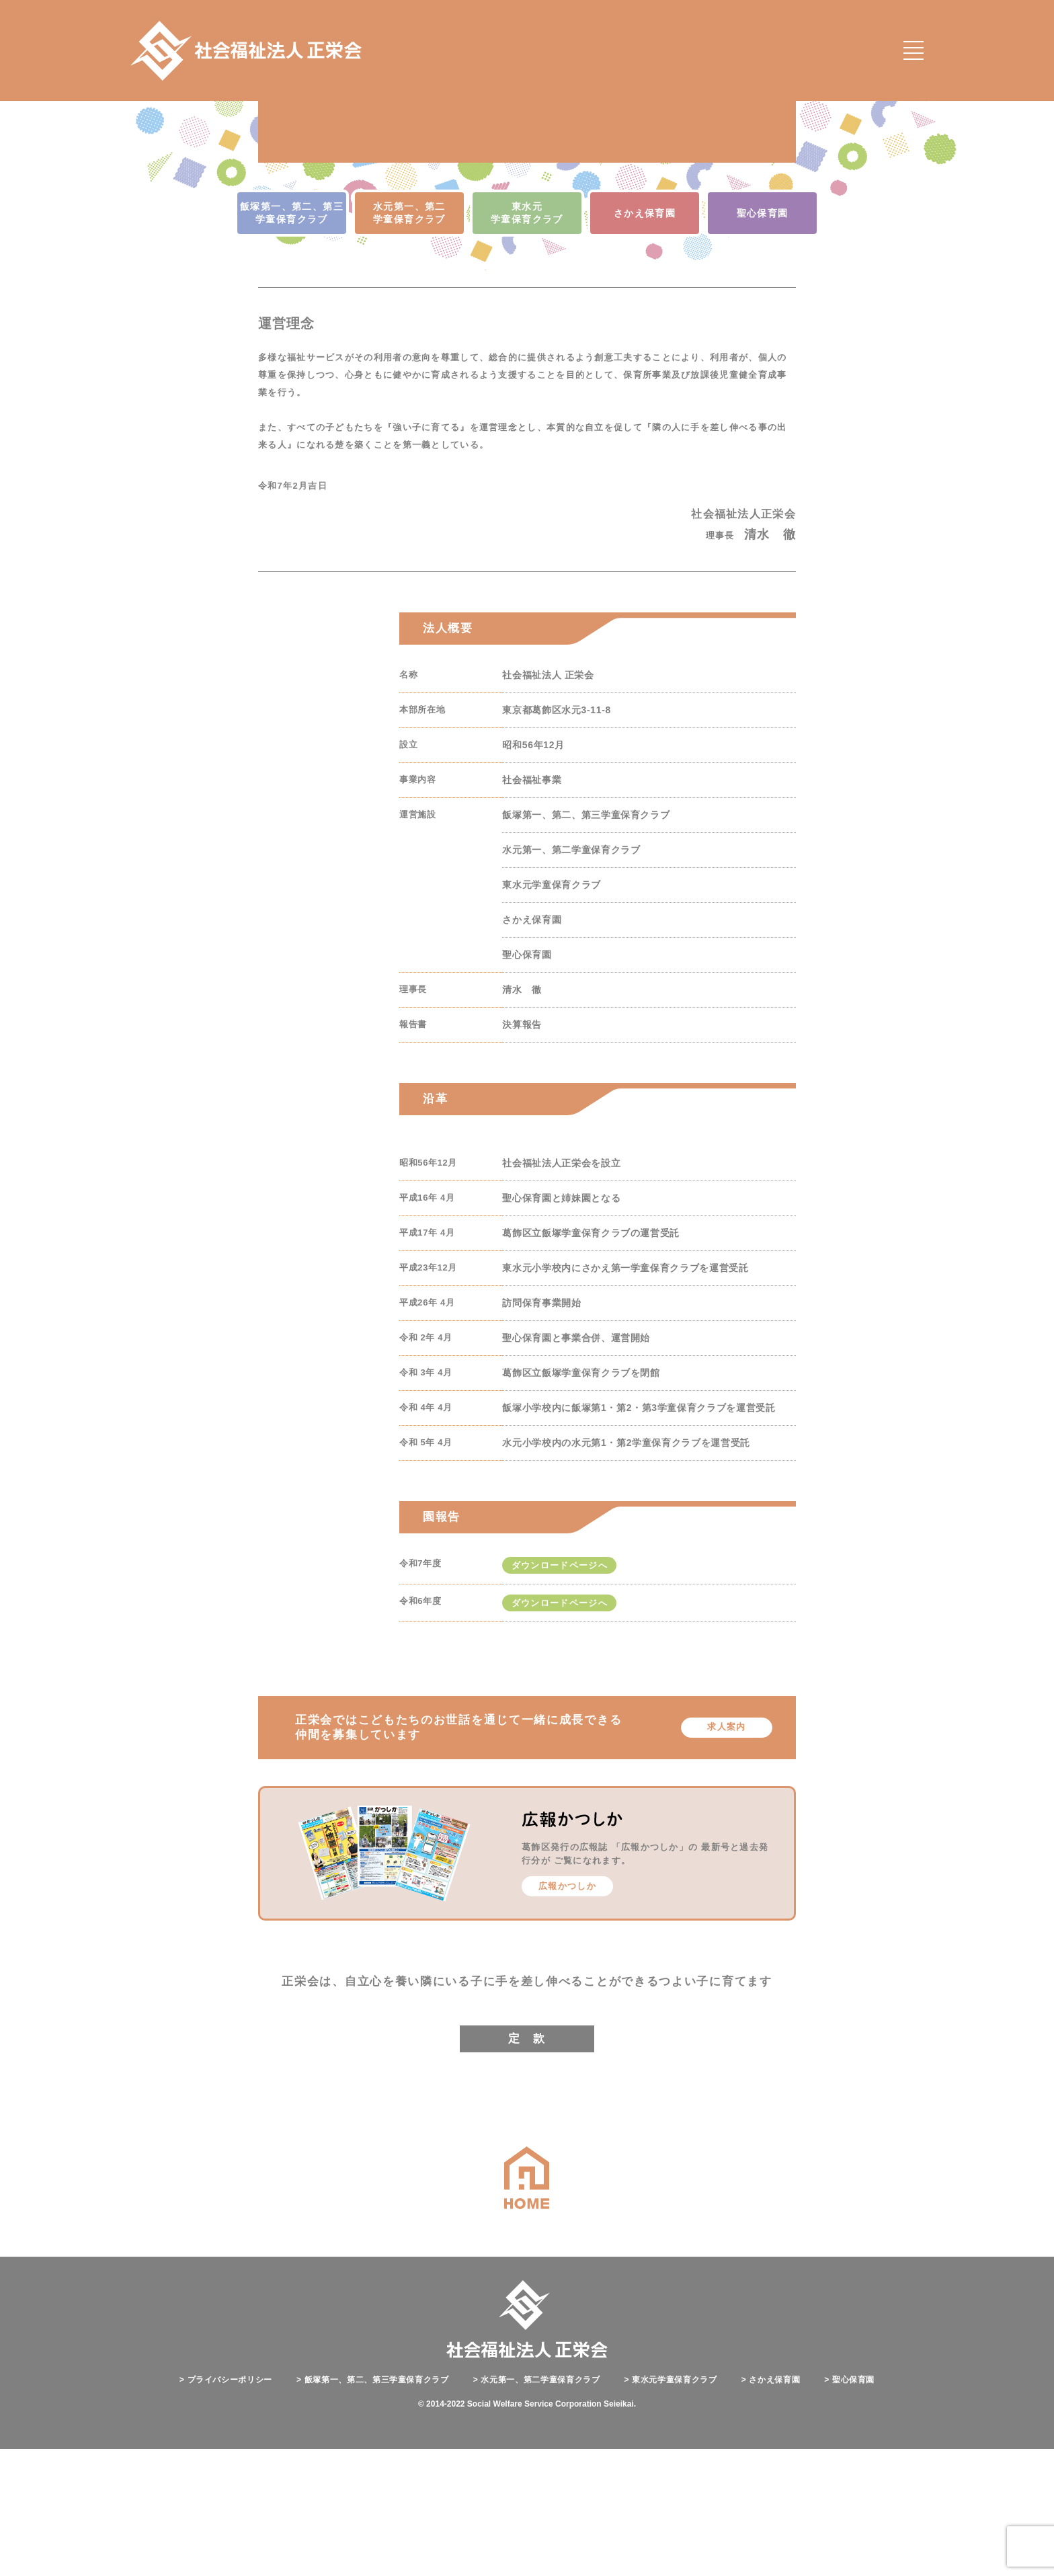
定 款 (527, 2166)
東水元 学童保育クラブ (527, 340)
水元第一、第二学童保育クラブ (536, 2507)
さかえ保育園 (645, 340)
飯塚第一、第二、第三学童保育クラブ (372, 2507)
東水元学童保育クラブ (670, 2507)
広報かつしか (567, 2014)
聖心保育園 (762, 340)
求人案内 (726, 1854)
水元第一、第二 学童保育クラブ (409, 340)
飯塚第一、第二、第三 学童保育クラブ (291, 340)
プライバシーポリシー (225, 2507)
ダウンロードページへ (560, 1693)
